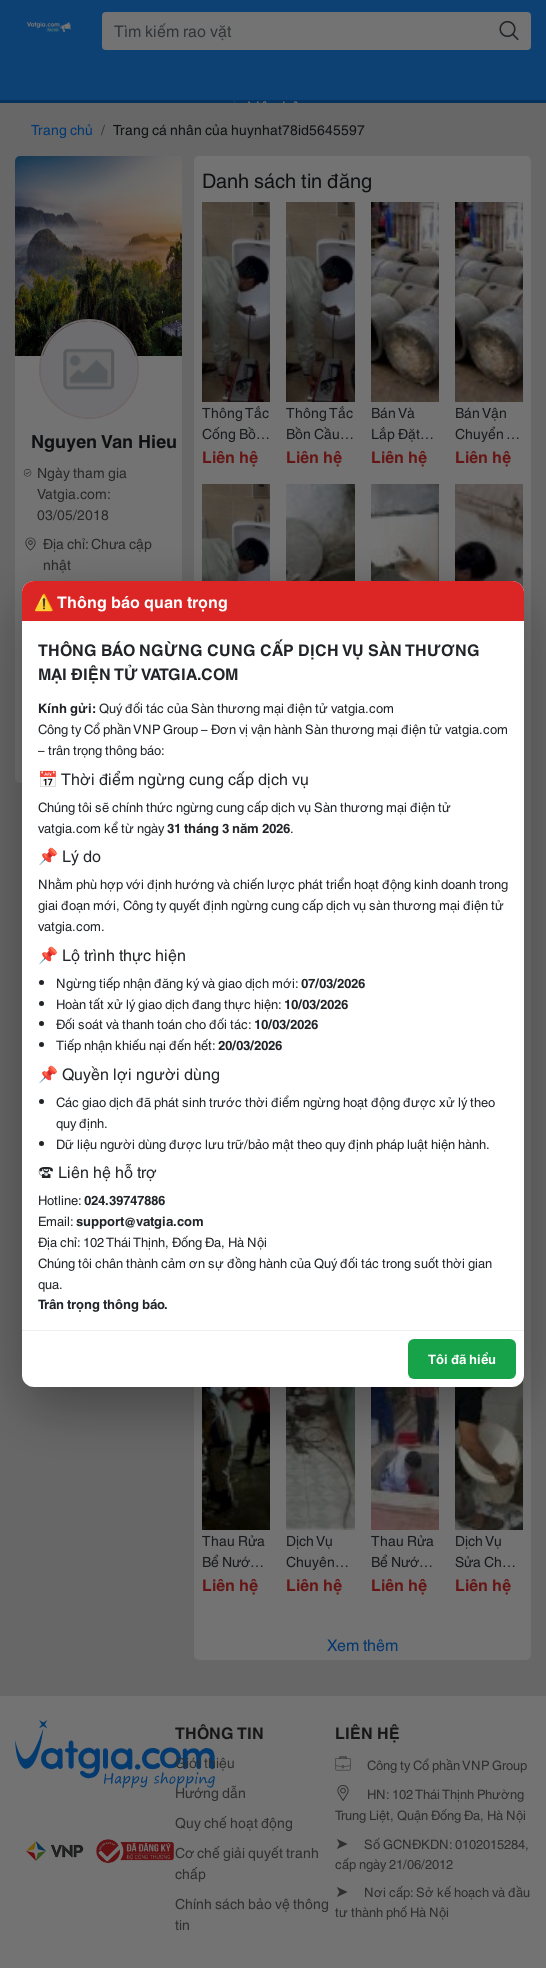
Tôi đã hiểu (462, 1358)
